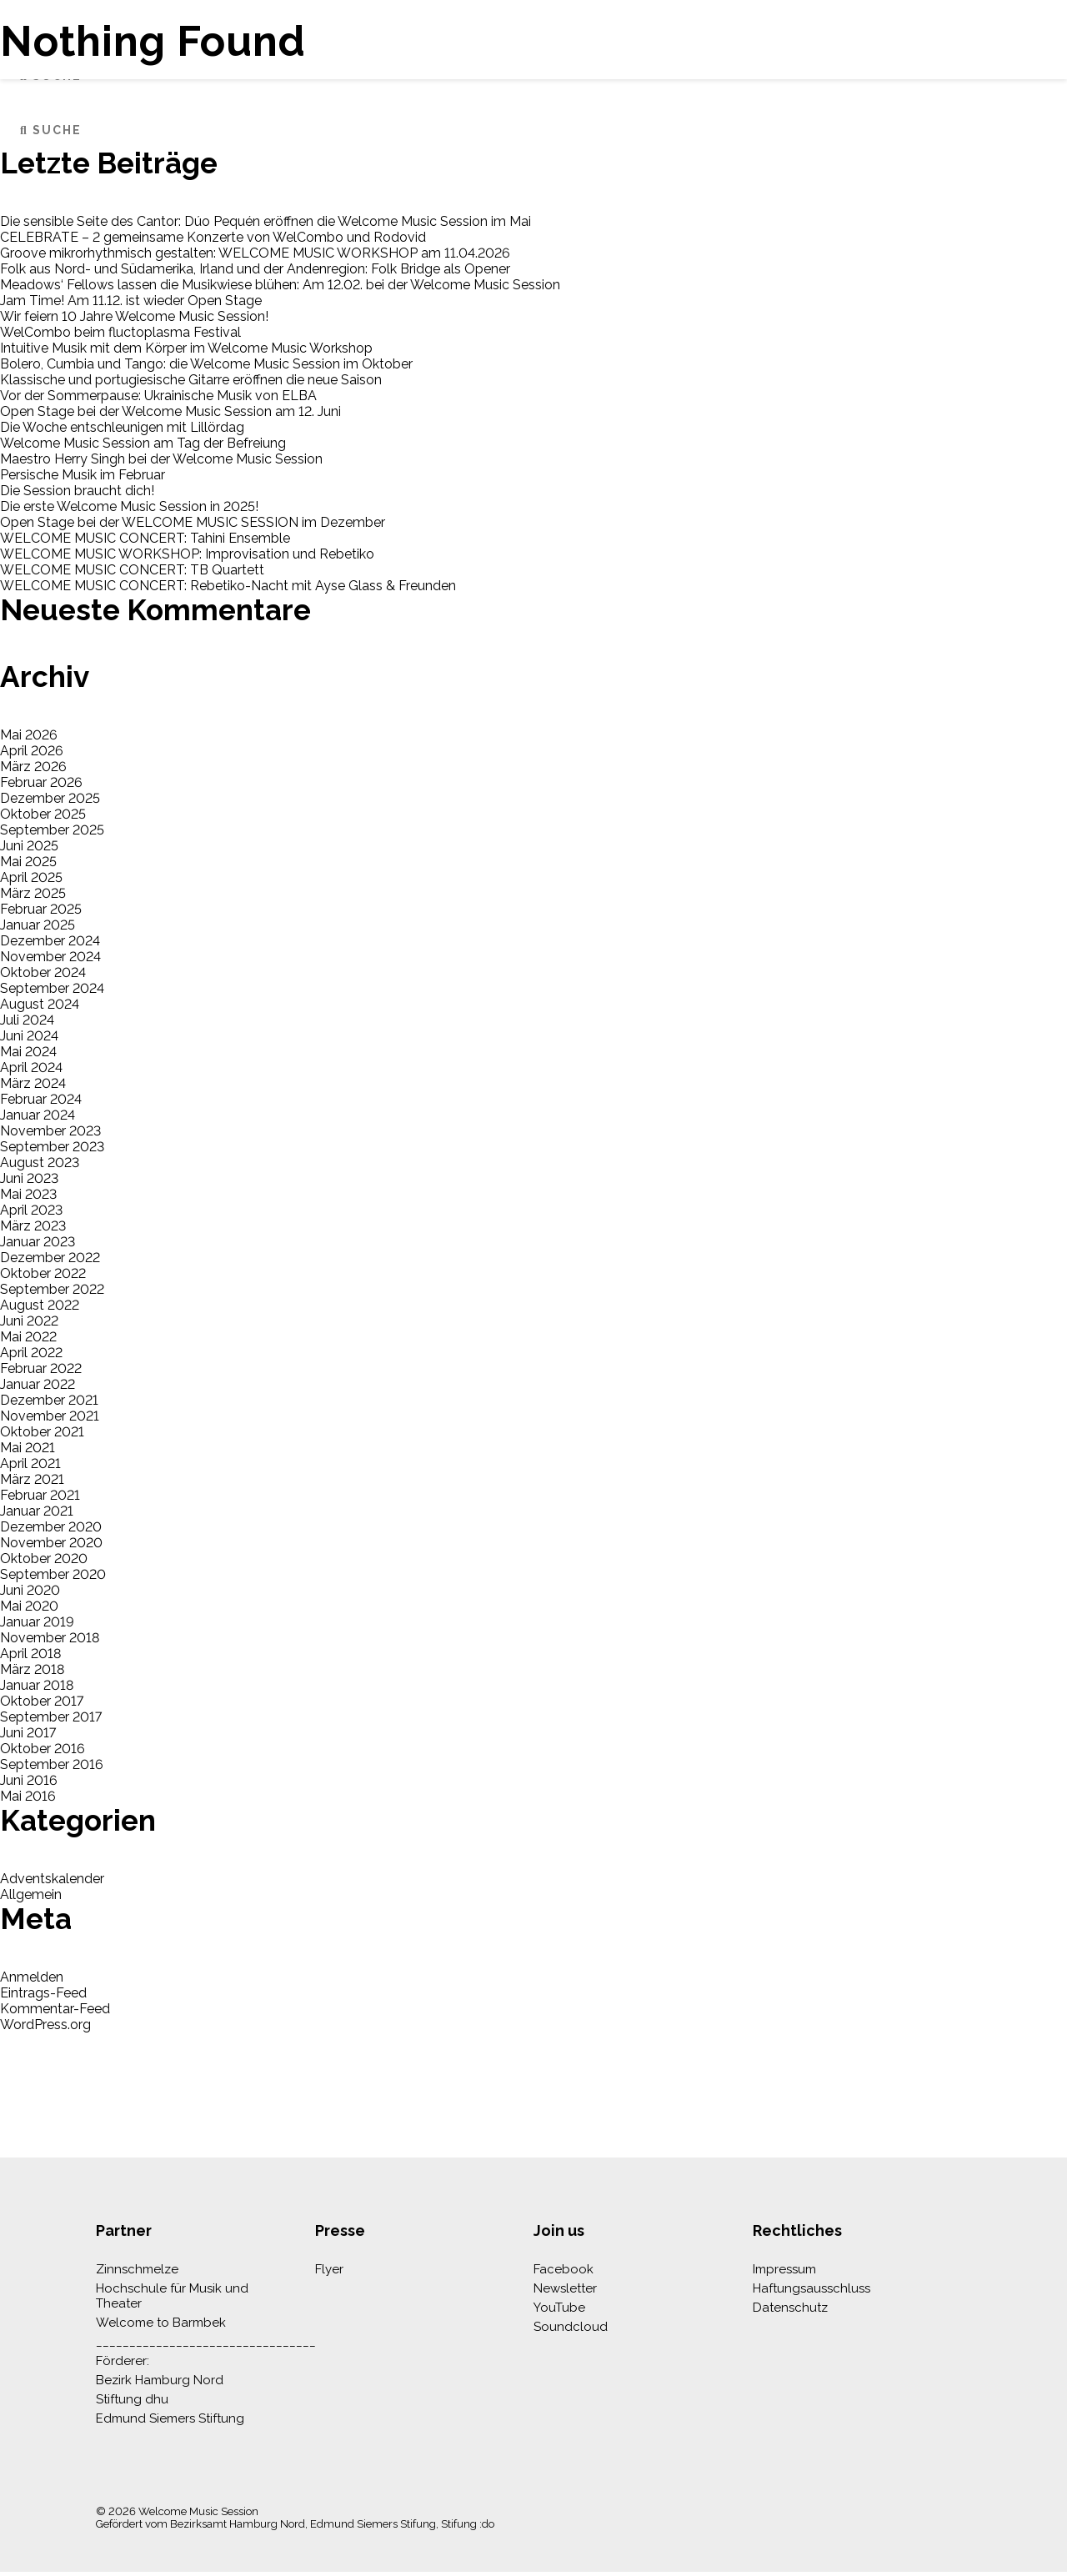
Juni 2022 (29, 1321)
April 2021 (30, 1463)
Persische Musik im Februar (82, 475)
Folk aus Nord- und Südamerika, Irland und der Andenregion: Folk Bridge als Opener (255, 269)
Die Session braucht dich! (77, 491)
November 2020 (51, 1543)
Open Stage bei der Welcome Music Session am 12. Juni (170, 411)
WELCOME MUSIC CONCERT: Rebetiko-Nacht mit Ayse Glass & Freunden (228, 586)
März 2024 (33, 1083)
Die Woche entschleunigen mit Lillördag (122, 427)
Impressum (784, 2269)
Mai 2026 (29, 735)
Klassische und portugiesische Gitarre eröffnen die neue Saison (191, 380)
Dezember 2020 (51, 1527)
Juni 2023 (29, 1178)
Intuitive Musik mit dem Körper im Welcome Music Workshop (186, 348)
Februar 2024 (41, 1099)
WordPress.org (45, 2024)
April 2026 (31, 751)
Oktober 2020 (44, 1558)
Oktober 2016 (42, 1749)
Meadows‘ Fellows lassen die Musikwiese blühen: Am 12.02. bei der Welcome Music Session (280, 285)
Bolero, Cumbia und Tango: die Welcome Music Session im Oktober (206, 364)
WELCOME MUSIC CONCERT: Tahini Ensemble (145, 538)
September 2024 (52, 988)
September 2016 (51, 1764)
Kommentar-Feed (55, 2009)
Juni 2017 (28, 1733)
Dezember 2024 (50, 941)
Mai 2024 (28, 1052)
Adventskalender (52, 1879)
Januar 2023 (37, 1242)
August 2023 (39, 1162)
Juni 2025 (29, 846)
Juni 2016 (29, 1780)
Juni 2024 (29, 1036)
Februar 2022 (41, 1368)
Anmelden (31, 1977)
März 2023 (33, 1226)
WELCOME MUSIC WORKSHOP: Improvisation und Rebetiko (187, 554)
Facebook (564, 2269)
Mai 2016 (28, 1796)
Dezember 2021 (49, 1400)
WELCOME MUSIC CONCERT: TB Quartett (132, 570)
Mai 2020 (29, 1606)
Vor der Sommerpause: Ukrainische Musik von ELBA (158, 395)
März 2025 (33, 893)
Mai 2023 (28, 1194)
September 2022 (52, 1289)
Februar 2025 (41, 909)
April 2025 (31, 877)
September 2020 (53, 1574)
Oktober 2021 (42, 1432)
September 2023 (52, 1147)
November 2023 (50, 1131)
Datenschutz (790, 2307)
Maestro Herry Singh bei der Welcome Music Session (161, 459)
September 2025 (52, 830)
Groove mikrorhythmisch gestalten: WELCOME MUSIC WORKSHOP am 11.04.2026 (255, 253)
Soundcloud (571, 2326)
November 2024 (50, 957)
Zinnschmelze (137, 2269)
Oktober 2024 (43, 972)
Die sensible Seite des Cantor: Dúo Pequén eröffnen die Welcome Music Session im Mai (265, 221)
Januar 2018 (36, 1685)
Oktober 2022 (43, 1273)
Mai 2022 (28, 1337)
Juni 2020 (30, 1590)
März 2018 (32, 1669)
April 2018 (30, 1653)
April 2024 (31, 1067)
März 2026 (33, 766)
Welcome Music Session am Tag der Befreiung (143, 443)
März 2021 (32, 1479)
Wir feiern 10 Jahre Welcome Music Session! (134, 316)
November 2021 (49, 1416)
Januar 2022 (37, 1384)
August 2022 (39, 1305)
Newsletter (565, 2288)
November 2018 (49, 1638)
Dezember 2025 (50, 798)
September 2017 (51, 1717)
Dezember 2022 (50, 1257)
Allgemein (31, 1894)
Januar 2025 (37, 925)
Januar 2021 (36, 1511)
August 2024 (39, 1004)
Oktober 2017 (41, 1701)
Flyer (329, 2269)
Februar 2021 (40, 1495)
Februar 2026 (41, 782)
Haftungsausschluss (811, 2288)
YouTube (559, 2307)
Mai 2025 (28, 862)
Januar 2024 (37, 1115)
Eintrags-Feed (43, 1993)
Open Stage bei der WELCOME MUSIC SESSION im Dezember (192, 522)
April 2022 (31, 1353)
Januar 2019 (37, 1622)
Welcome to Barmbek (161, 2322)
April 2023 (31, 1210)
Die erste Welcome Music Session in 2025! (129, 506)
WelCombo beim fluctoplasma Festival (120, 332)
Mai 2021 (27, 1448)
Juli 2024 (27, 1020)
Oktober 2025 (43, 814)
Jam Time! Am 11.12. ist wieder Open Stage (131, 300)
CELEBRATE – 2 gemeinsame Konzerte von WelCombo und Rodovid (213, 237)
